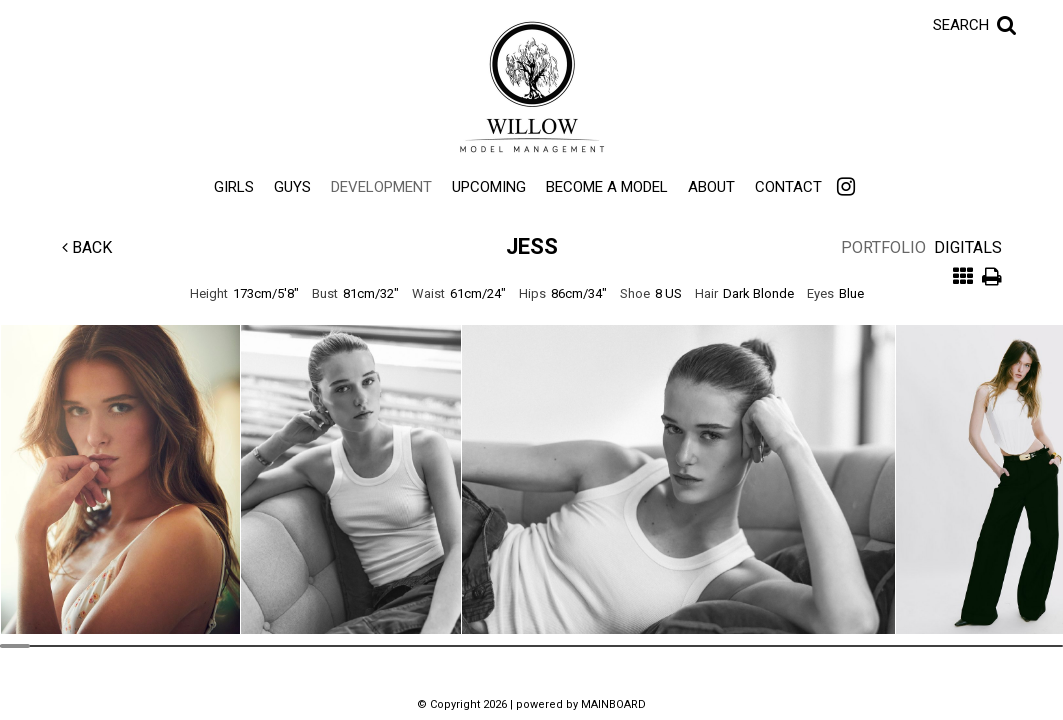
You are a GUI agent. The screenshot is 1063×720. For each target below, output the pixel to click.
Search (961, 25)
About (711, 187)
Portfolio (883, 247)
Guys (292, 187)
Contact (788, 187)
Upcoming (489, 187)
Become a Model (607, 187)
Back (87, 247)
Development (381, 187)
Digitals (968, 247)
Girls (234, 187)
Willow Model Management (532, 87)
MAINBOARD (613, 704)
